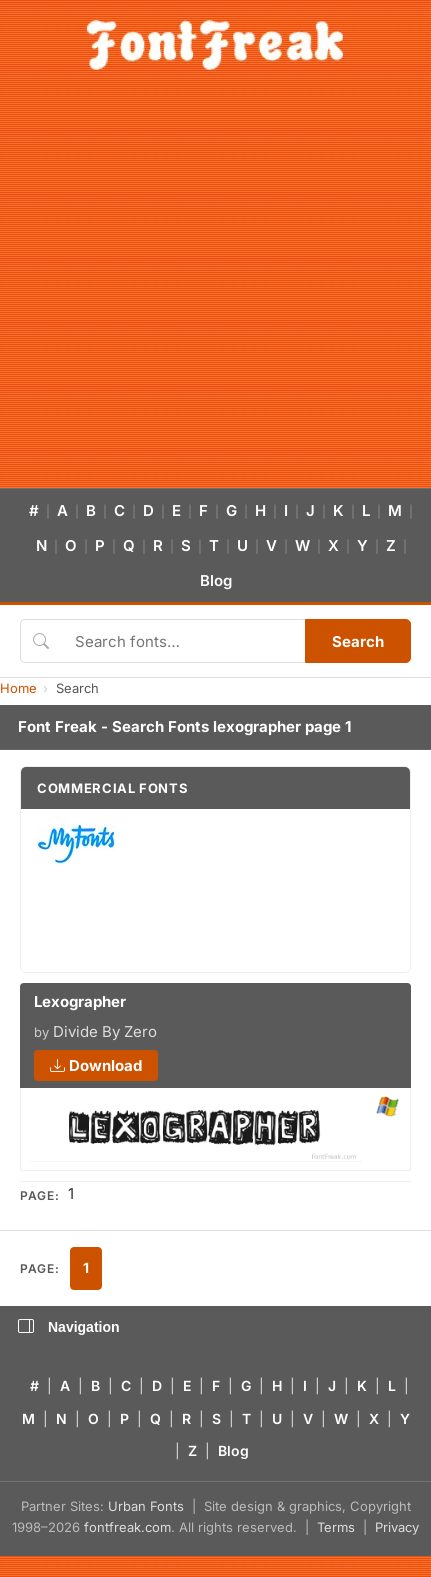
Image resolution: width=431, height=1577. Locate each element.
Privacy (397, 1527)
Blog (216, 580)
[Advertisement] (187, 290)
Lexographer (80, 1001)
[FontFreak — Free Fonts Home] (215, 45)
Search (358, 641)
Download (96, 1065)
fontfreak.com (127, 1527)
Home (18, 688)
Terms (336, 1527)
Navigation (69, 1327)
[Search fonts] (183, 641)
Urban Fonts (146, 1506)
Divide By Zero (105, 1031)
